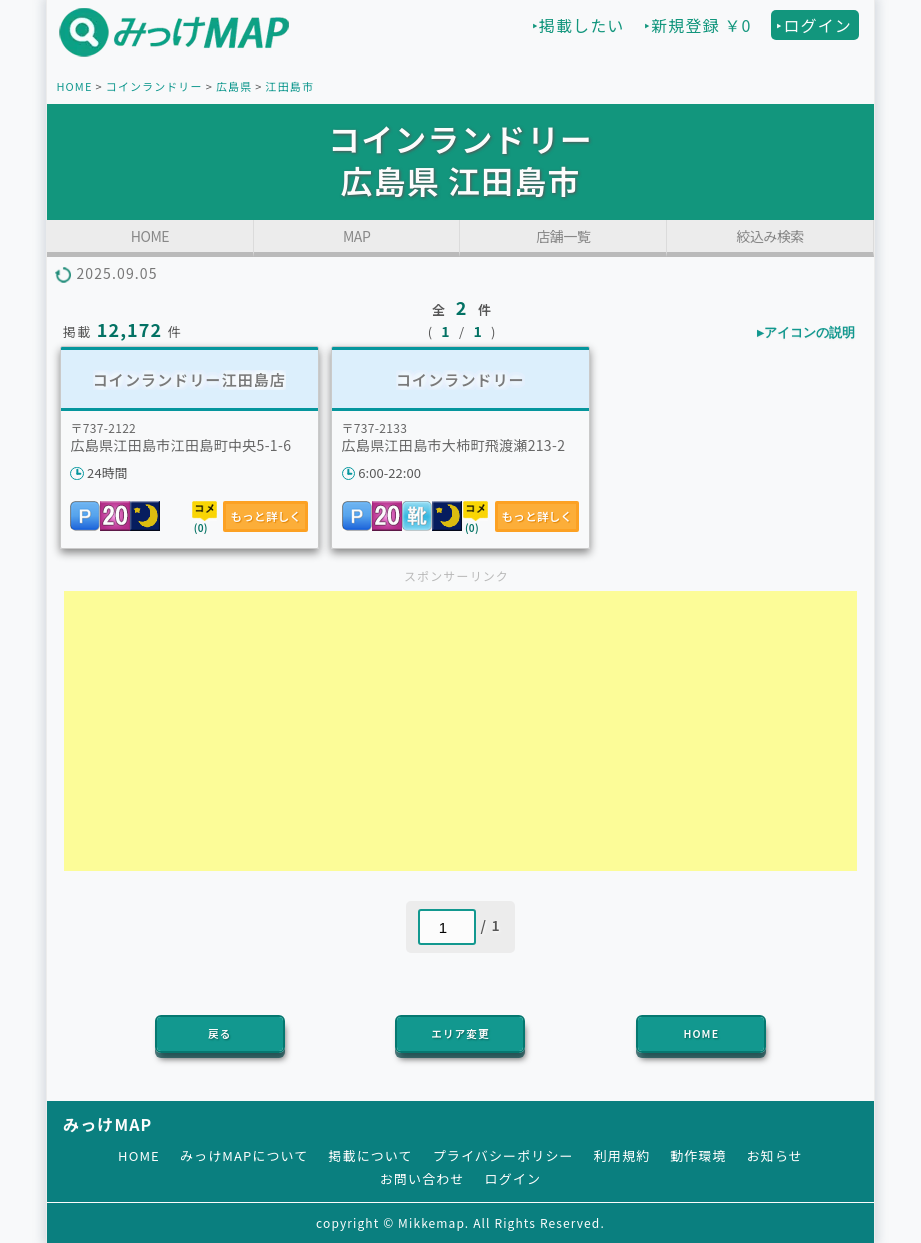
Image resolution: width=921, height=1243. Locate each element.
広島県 (234, 86)
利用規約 (622, 1155)
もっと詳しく (265, 516)
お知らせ (775, 1155)
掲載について (370, 1155)
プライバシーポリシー (503, 1155)
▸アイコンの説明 (806, 332)
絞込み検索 (770, 236)
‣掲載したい (578, 25)
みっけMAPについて (244, 1155)
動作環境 (698, 1155)
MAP (356, 236)
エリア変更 (460, 1033)
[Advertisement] (460, 731)
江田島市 (290, 86)
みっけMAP (107, 1124)
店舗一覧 (563, 236)
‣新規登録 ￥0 (697, 25)
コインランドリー (154, 86)
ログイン (513, 1178)
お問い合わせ (422, 1178)
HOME (74, 86)
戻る (219, 1033)
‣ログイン (814, 25)
